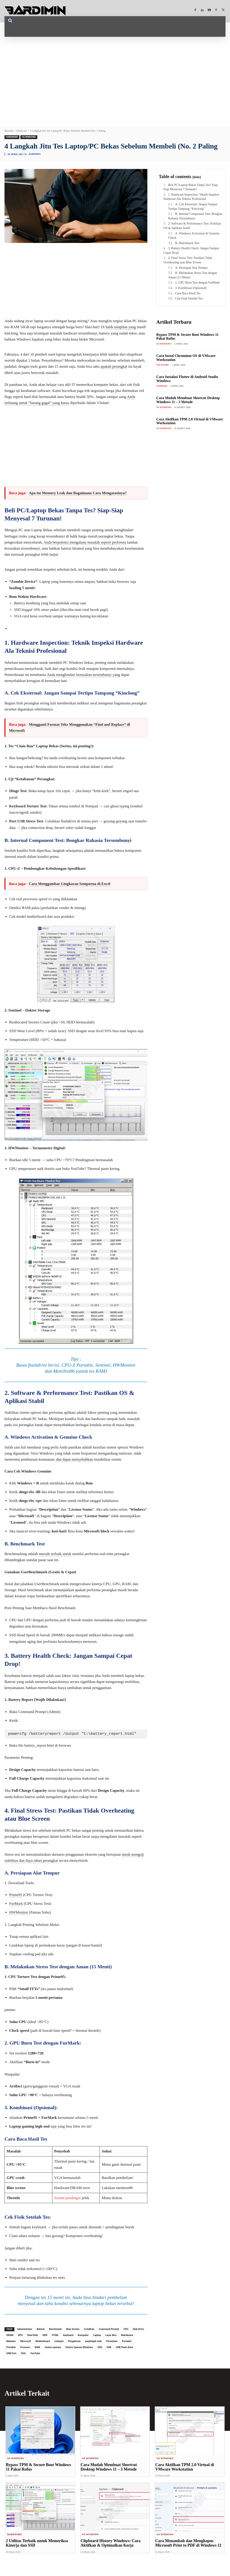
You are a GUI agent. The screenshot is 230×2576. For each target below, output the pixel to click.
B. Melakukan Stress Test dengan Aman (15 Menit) (192, 275)
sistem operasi (53, 2347)
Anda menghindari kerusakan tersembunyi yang (83, 675)
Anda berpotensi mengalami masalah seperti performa (84, 542)
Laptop (97, 2335)
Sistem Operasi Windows (79, 2347)
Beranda (8, 130)
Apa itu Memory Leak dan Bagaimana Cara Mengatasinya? (78, 493)
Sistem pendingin (67, 2198)
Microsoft (25, 2341)
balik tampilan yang (121, 327)
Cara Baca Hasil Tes (188, 293)
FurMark (16, 1903)
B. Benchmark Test (187, 243)
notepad (58, 2341)
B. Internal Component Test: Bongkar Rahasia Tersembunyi (195, 216)
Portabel (126, 2341)
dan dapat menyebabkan (74, 1459)
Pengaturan (74, 2341)
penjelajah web (93, 2341)
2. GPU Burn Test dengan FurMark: (197, 282)
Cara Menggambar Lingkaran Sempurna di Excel (69, 884)
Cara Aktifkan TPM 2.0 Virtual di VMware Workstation (189, 421)
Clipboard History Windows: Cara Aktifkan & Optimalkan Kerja (109, 2543)
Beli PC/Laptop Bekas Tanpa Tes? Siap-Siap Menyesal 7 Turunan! (191, 187)
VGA (23, 2353)
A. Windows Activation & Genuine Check (193, 236)
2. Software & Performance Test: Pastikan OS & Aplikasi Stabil (192, 226)
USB (108, 2347)
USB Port (11, 2353)
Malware (11, 2341)
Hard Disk (32, 2335)
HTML (55, 2335)
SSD (99, 2347)
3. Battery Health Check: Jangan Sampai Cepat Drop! (191, 250)
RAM (37, 2347)
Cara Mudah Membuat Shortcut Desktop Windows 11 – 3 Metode (188, 400)
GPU (20, 2335)
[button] (10, 20)
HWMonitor (18, 1912)
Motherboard (42, 2341)
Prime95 (15, 1895)
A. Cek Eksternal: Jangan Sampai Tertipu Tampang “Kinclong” (192, 206)
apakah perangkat (113, 366)
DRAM (9, 2335)
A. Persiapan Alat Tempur (191, 267)
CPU (126, 2329)
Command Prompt (109, 2329)
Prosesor (25, 2347)
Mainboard (127, 2335)
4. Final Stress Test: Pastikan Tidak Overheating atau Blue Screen (188, 260)
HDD (44, 2335)
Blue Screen (73, 2329)
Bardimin (35, 154)
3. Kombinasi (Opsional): (191, 288)
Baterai (40, 2329)
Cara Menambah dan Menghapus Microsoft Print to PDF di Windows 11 (186, 2543)
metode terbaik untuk (55, 1554)
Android (161, 386)
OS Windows (28, 137)
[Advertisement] (115, 79)
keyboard (68, 2335)
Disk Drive (138, 2329)
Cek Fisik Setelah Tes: (189, 298)
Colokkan (89, 2329)
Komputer (83, 2335)
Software (162, 365)
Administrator (24, 2329)
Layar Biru (111, 2335)
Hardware (21, 130)
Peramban (111, 2341)
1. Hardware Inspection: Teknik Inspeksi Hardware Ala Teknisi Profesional (191, 197)
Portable (11, 2347)
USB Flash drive (124, 2347)
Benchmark (55, 2329)
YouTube (35, 2353)
